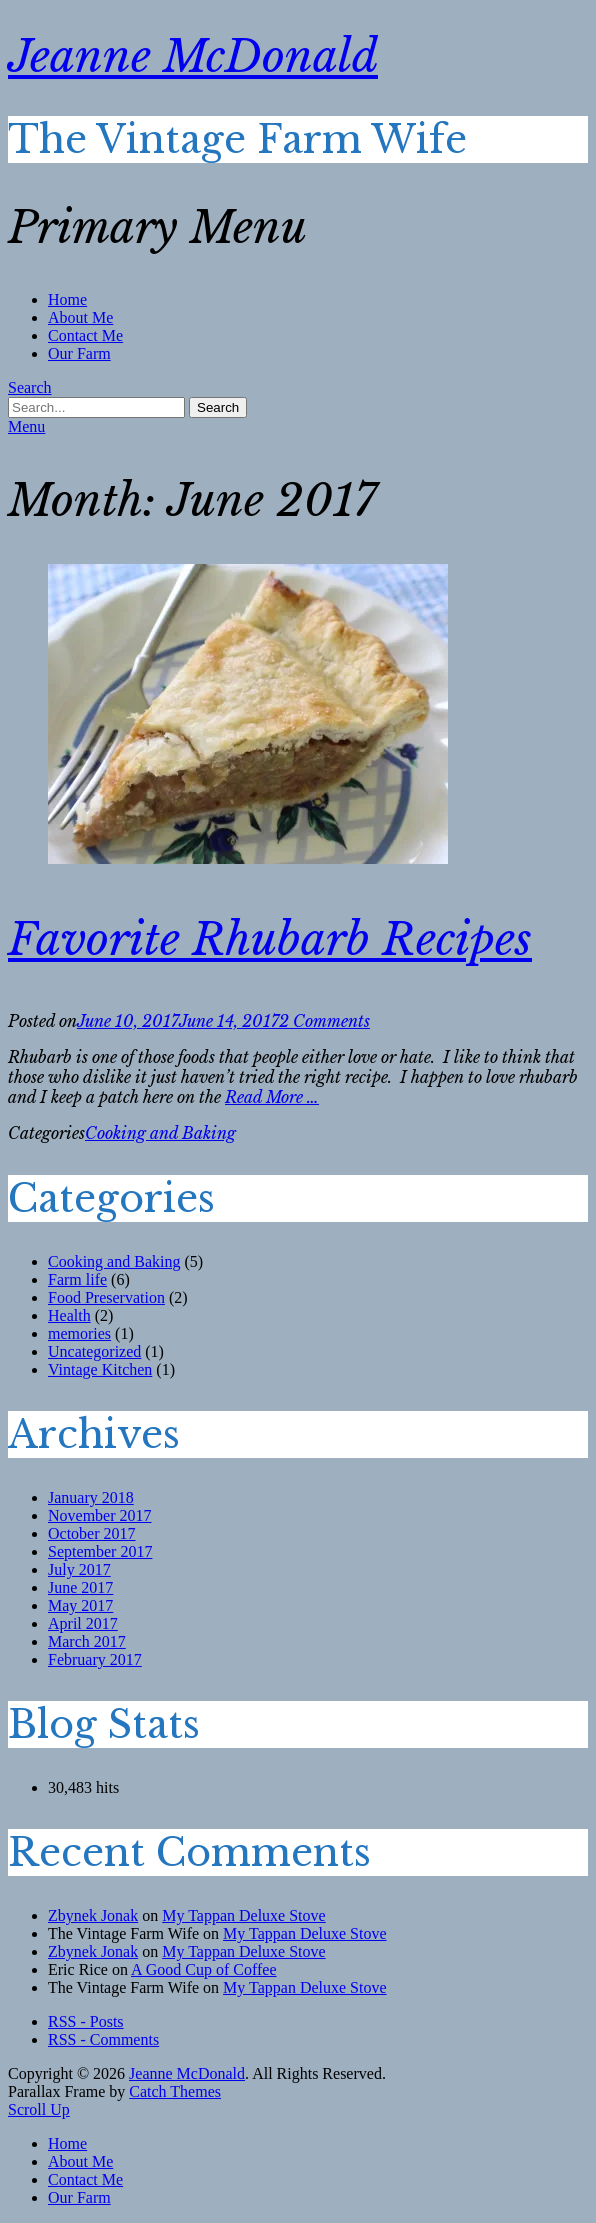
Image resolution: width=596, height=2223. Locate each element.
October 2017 (92, 1533)
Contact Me (85, 335)
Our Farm (79, 353)
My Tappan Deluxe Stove (243, 1915)
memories (79, 1333)
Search (30, 387)
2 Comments (324, 1021)
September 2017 (100, 1551)
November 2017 (100, 1515)
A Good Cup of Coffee (203, 1969)
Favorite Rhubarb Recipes (270, 939)
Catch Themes (175, 2091)
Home (67, 299)
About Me (80, 317)
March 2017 (87, 1641)
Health (69, 1315)
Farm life (77, 1279)
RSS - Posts (86, 2021)
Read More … (272, 1097)
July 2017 (79, 1569)
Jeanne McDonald (193, 56)
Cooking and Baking (160, 1133)
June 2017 (80, 1587)
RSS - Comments (103, 2039)
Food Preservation (106, 1297)
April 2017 (83, 1623)
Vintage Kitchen (100, 1369)
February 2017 (95, 1659)
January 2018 (91, 1497)
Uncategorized (94, 1351)
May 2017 (80, 1605)
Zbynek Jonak (93, 1915)
